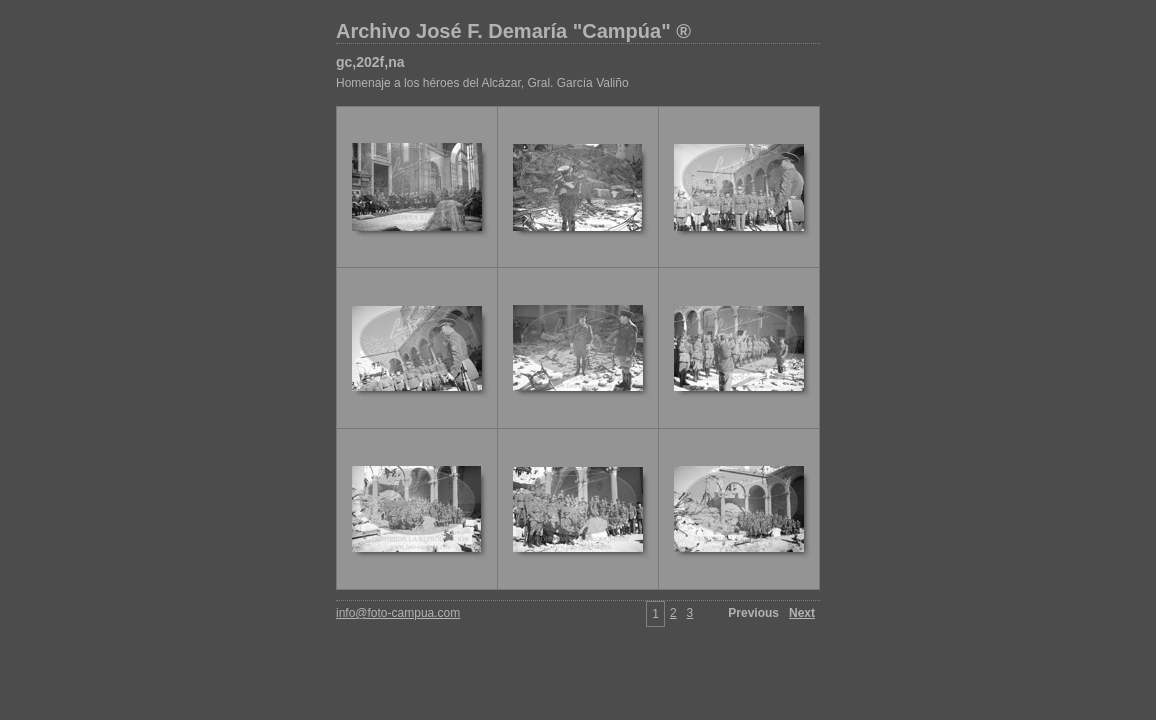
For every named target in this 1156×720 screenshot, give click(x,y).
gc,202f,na (370, 62)
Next (802, 613)
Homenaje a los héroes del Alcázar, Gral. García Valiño (482, 83)
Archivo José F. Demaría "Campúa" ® (513, 31)
